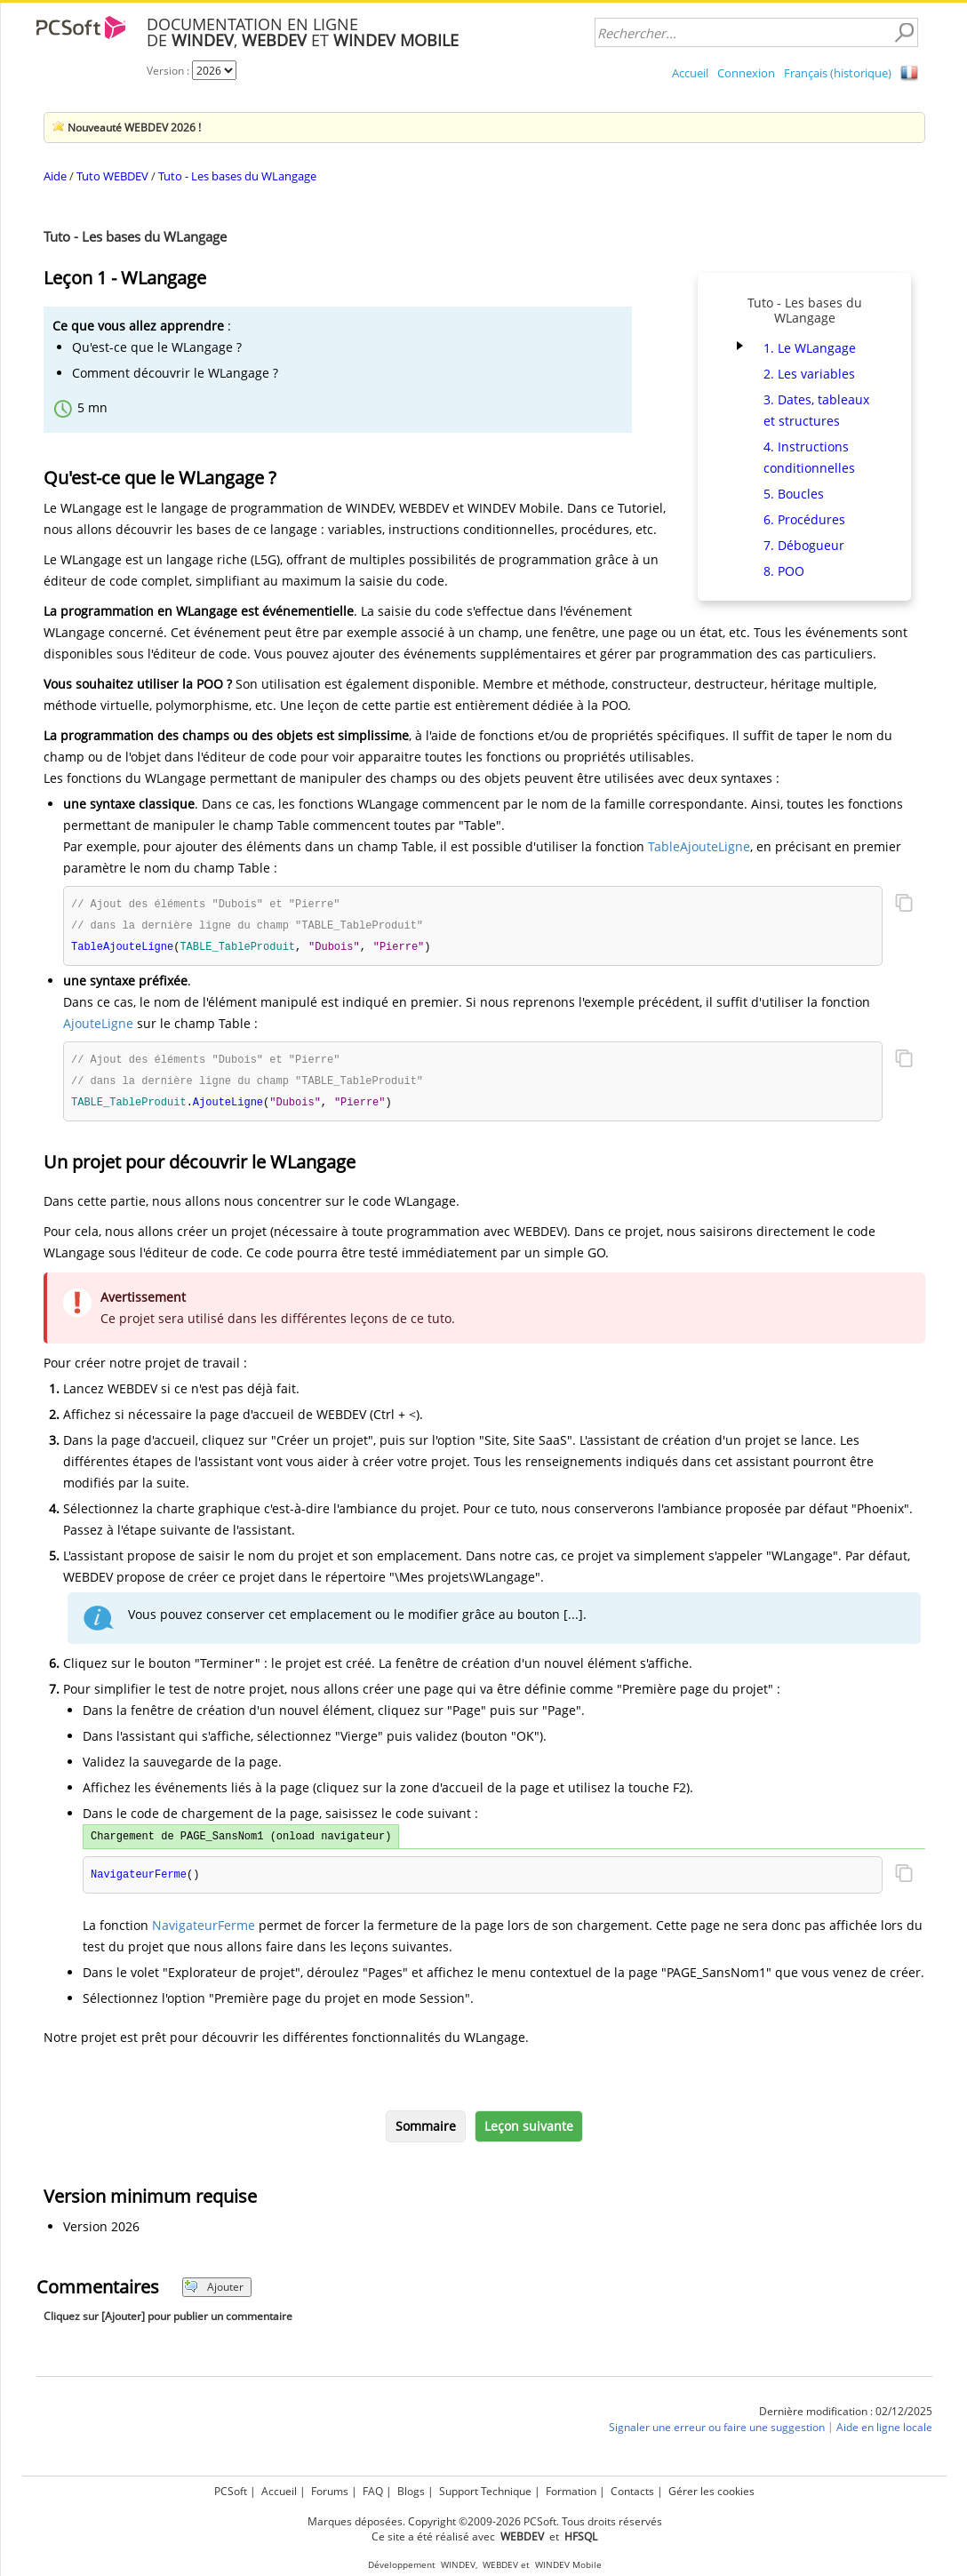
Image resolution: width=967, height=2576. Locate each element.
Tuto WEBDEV (112, 176)
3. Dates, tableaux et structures (816, 410)
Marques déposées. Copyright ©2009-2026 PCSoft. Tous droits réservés (485, 2521)
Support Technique (485, 2491)
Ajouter (214, 2293)
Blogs (411, 2491)
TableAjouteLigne (699, 846)
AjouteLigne (98, 1025)
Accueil (690, 73)
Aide (55, 176)
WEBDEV (500, 2565)
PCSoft (230, 2491)
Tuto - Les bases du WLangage (237, 176)
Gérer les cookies (711, 2491)
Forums (329, 2491)
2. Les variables (809, 373)
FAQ (373, 2491)
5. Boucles (793, 493)
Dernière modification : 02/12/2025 (845, 2417)
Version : (169, 70)
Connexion (746, 73)
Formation (571, 2491)
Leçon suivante (528, 2132)
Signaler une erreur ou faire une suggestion (717, 2433)
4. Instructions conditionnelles (809, 457)
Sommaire (426, 2132)
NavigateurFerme (203, 1931)
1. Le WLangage (809, 347)
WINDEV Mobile (568, 2565)
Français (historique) (837, 73)
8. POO (783, 570)
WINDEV (458, 2565)
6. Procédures (804, 519)
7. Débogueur (803, 545)
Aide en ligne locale (884, 2433)
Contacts (632, 2491)
